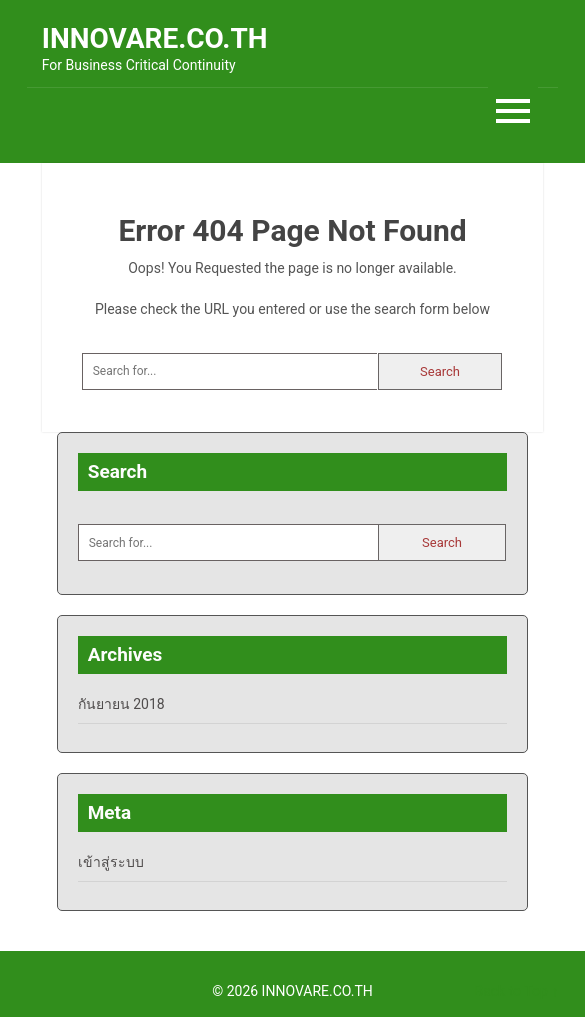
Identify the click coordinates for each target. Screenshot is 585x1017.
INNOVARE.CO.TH (155, 38)
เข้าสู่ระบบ (111, 862)
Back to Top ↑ (516, 991)
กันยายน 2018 (121, 704)
